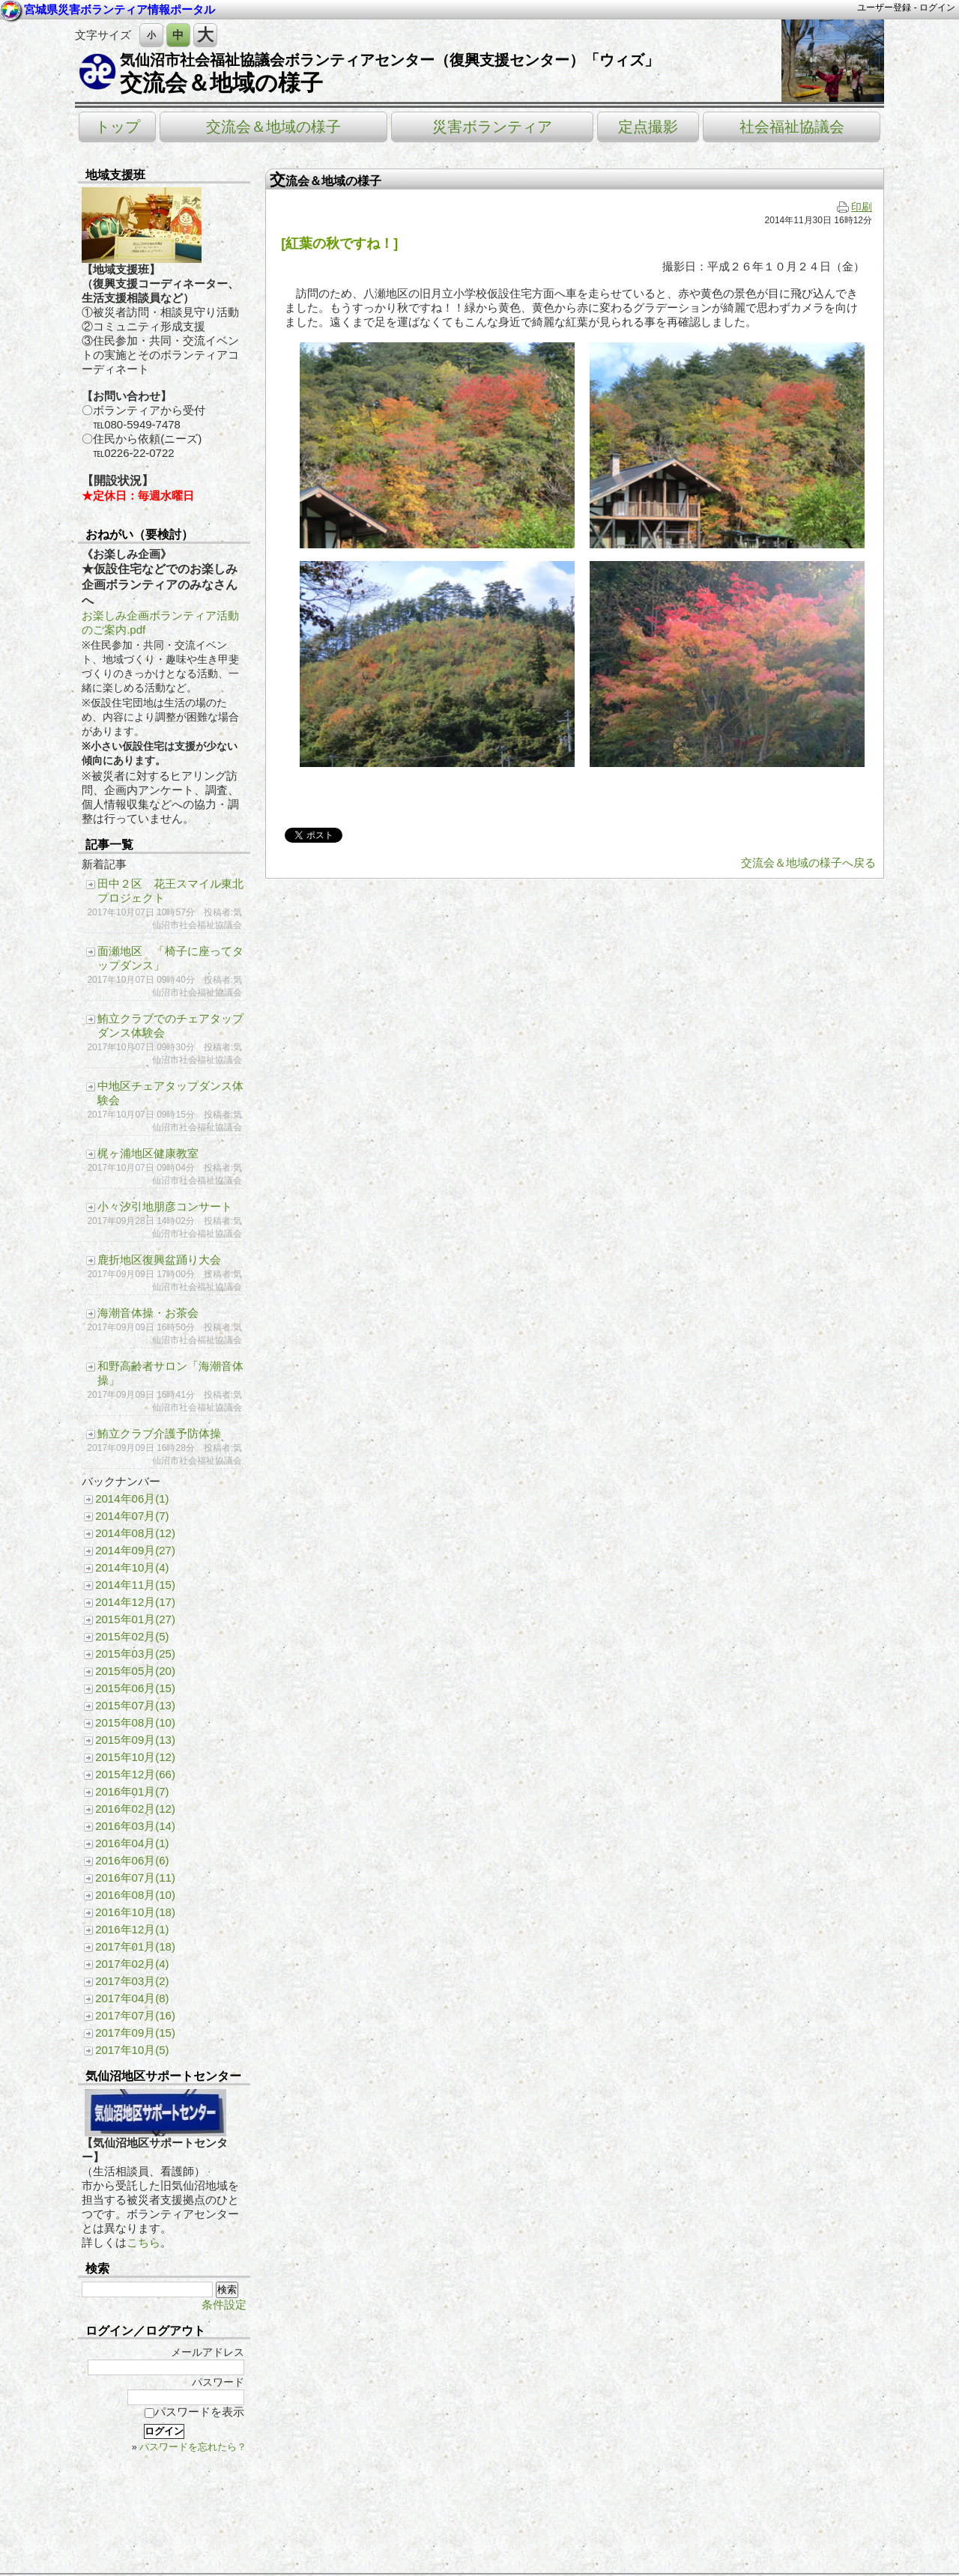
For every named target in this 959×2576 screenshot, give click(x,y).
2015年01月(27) (135, 1619)
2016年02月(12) (135, 1808)
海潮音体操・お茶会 (148, 1312)
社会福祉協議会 (791, 127)
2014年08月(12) (135, 1533)
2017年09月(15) (135, 2032)
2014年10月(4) (132, 1567)
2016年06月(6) (132, 1860)
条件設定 (224, 2304)
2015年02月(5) (132, 1636)
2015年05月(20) (135, 1670)
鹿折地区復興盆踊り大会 (159, 1259)
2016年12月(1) (132, 1929)
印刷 (854, 207)
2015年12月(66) (135, 1774)
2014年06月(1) (132, 1498)
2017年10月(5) (132, 2049)
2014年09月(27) (135, 1550)
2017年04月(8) (132, 1998)
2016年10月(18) (135, 1912)
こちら (143, 2242)
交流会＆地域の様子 (221, 82)
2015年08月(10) (135, 1722)
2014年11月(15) (135, 1584)
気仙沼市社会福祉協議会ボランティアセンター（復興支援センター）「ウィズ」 (389, 60)
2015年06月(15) (135, 1688)
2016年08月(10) (135, 1894)
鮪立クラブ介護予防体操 (159, 1433)
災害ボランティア (492, 127)
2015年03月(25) (135, 1653)
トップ (117, 127)
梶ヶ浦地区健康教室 (148, 1153)
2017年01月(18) (135, 1946)
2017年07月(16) (135, 2015)
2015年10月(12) (135, 1757)
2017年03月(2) (132, 1981)
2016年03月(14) (135, 1825)
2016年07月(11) (135, 1877)
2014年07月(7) (132, 1515)
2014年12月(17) (135, 1601)
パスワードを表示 (194, 2411)
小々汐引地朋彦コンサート (164, 1206)
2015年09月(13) (135, 1739)
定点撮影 (648, 127)
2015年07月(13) (135, 1705)
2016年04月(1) (132, 1843)
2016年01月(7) (132, 1791)
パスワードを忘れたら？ (192, 2447)
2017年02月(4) (132, 1963)
